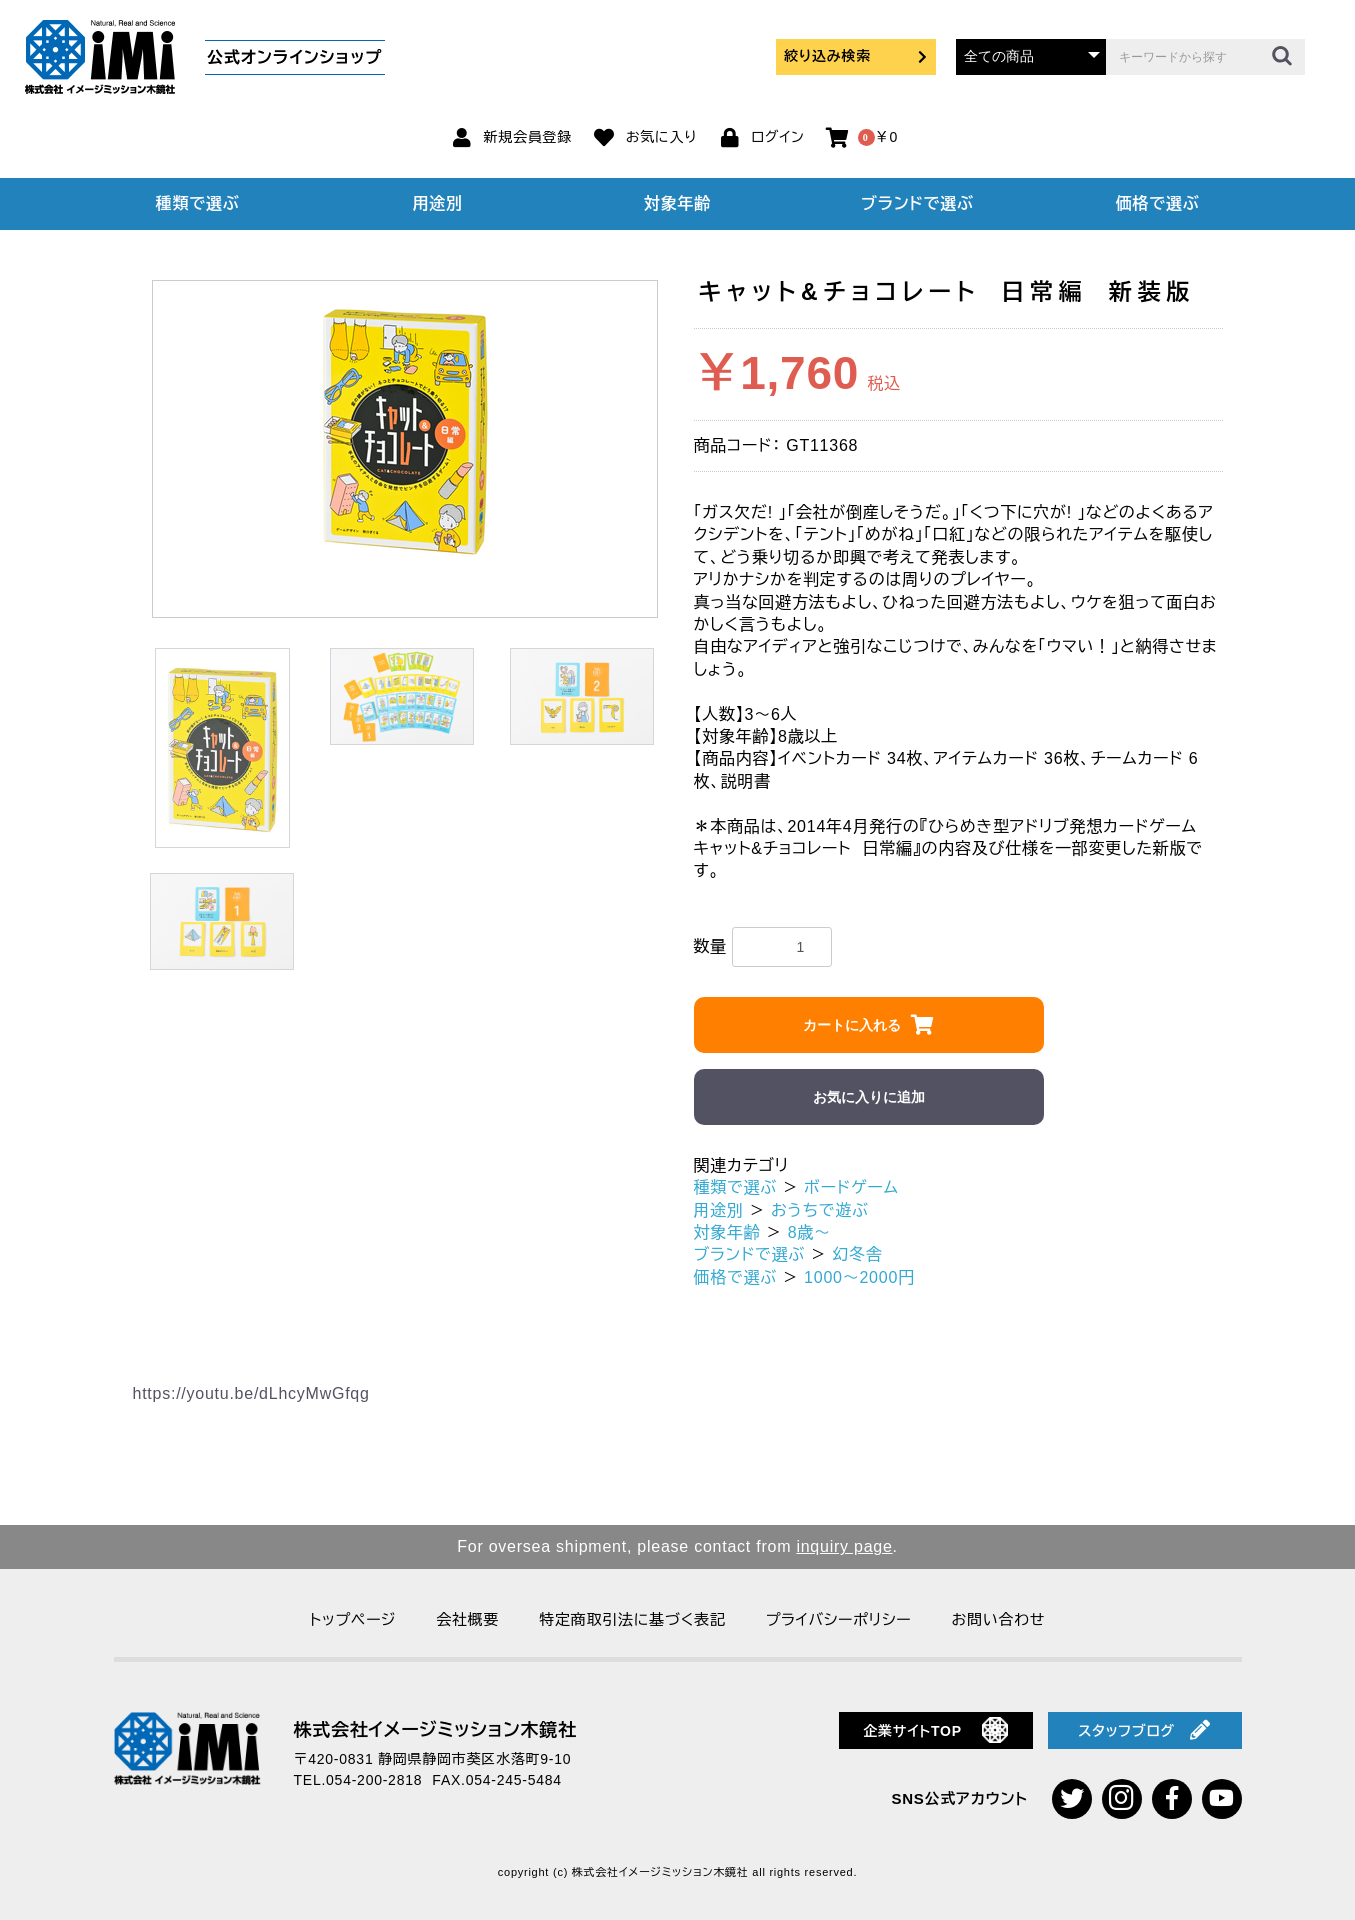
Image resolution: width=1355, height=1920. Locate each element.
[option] (405, 429)
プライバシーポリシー (839, 1619)
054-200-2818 (374, 1780)
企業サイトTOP (935, 1730)
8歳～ (809, 1232)
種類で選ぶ (198, 203)
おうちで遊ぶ (820, 1210)
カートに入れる (852, 1025)
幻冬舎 (857, 1254)
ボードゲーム (851, 1187)
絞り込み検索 (856, 56)
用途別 (437, 203)
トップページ (353, 1619)
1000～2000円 (859, 1277)
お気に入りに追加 (869, 1097)
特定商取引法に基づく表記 (632, 1619)
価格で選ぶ (1158, 203)
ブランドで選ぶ (917, 203)
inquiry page (844, 1546)
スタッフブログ (1144, 1730)
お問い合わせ (998, 1619)
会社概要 (467, 1619)
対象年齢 (677, 203)
